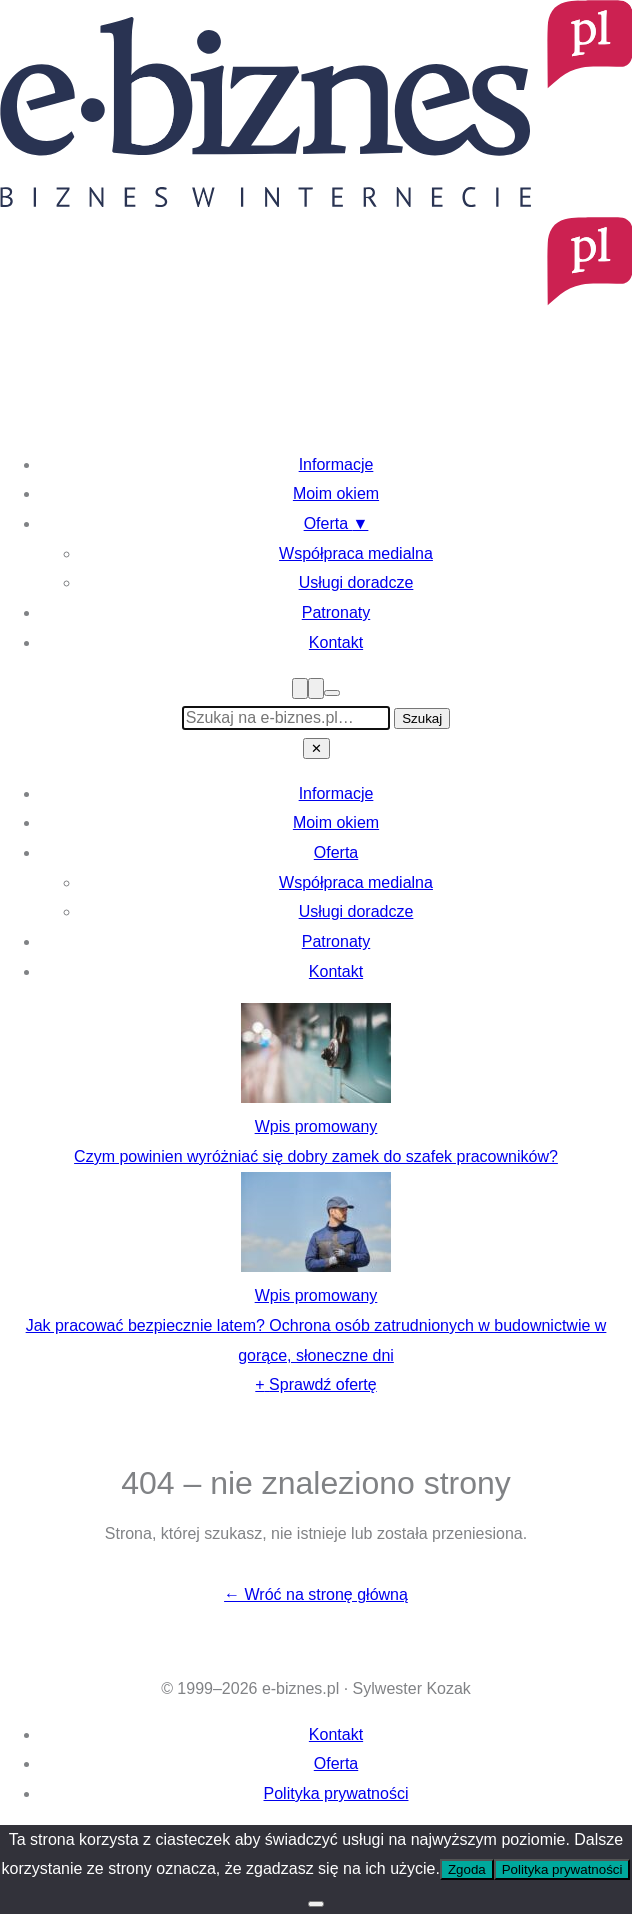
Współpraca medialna (356, 553)
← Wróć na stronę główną (316, 1594)
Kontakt (336, 642)
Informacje (336, 464)
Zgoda (467, 1869)
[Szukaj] (316, 688)
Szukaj (422, 718)
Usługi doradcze (356, 582)
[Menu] (300, 688)
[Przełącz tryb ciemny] (332, 693)
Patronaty (336, 612)
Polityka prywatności (336, 1793)
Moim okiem (336, 493)
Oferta (336, 523)
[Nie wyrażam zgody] (316, 1904)
